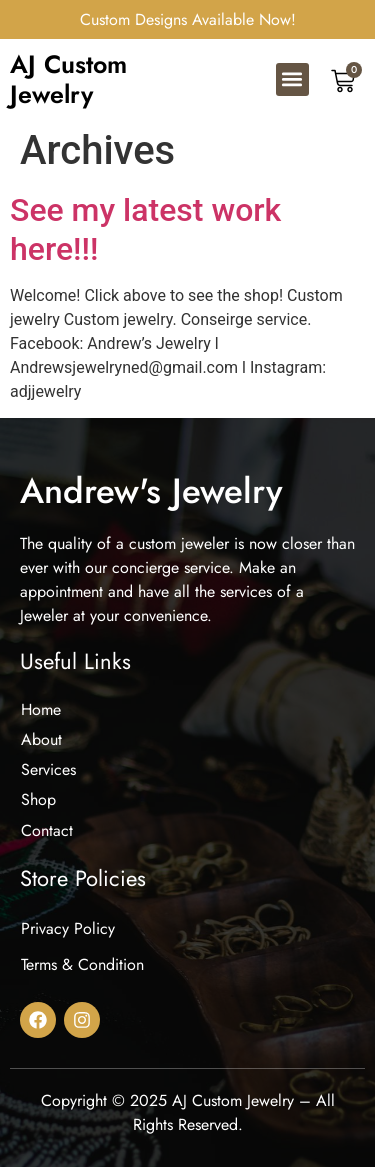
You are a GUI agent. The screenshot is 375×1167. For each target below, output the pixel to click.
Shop (38, 799)
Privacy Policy (68, 928)
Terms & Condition (82, 964)
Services (48, 769)
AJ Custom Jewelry (68, 79)
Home (41, 709)
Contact (47, 830)
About (41, 739)
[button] (292, 79)
